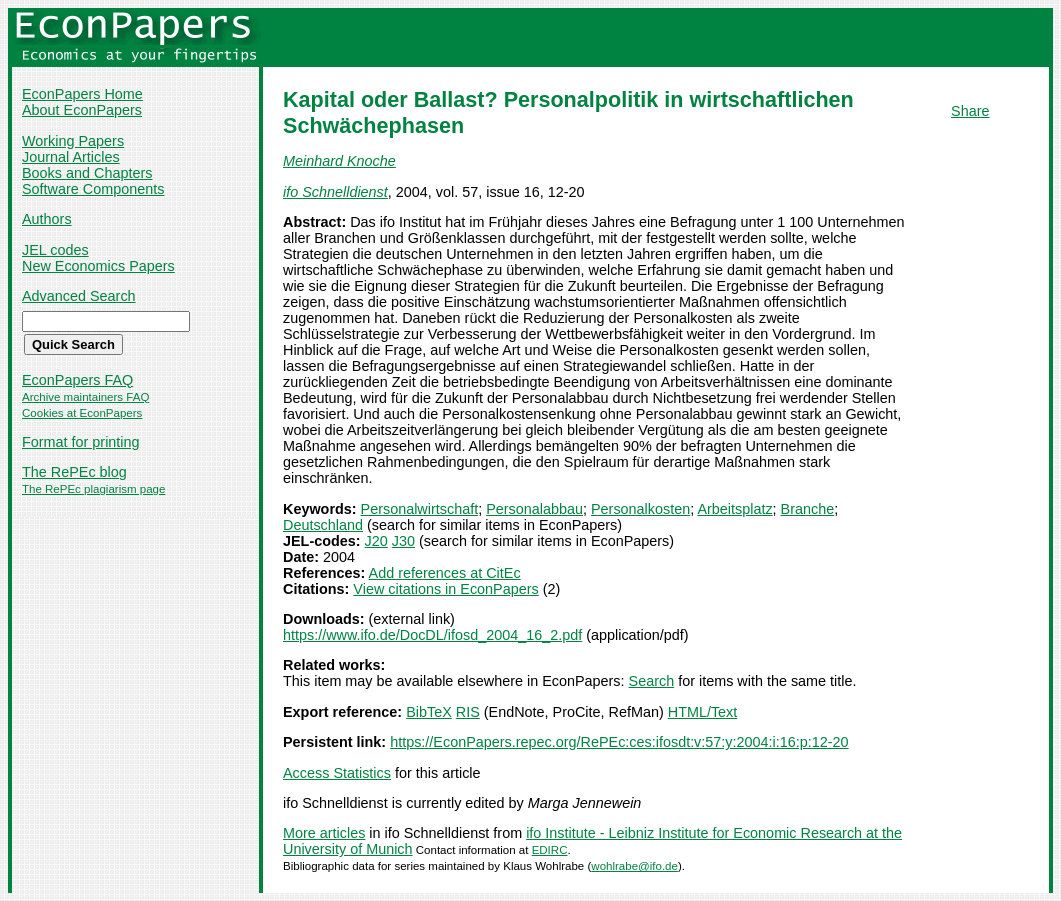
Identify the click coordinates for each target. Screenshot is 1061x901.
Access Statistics (337, 773)
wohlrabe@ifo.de (634, 866)
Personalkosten (640, 509)
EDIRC (550, 850)
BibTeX (429, 712)
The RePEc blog (74, 472)
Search (652, 681)
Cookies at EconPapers (82, 413)
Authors (47, 219)
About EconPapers (82, 110)
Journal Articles (71, 157)
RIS (468, 712)
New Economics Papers (98, 266)
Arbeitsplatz (734, 509)
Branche (808, 509)
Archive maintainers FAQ (85, 397)
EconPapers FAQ (77, 380)
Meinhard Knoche (339, 161)
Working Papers (73, 141)
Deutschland (323, 525)
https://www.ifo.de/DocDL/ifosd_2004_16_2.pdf (432, 635)
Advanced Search (79, 296)
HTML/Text (703, 712)
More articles (324, 833)
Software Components (93, 189)
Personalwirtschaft (420, 509)
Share (970, 111)
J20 (376, 541)
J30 (403, 541)
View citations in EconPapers (445, 589)
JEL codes (55, 250)
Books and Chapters (87, 173)
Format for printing (81, 442)
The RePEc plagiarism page (93, 489)
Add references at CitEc (445, 573)
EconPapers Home (82, 94)
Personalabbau (534, 509)
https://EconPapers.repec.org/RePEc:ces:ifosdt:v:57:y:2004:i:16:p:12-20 (619, 742)
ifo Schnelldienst (335, 192)
